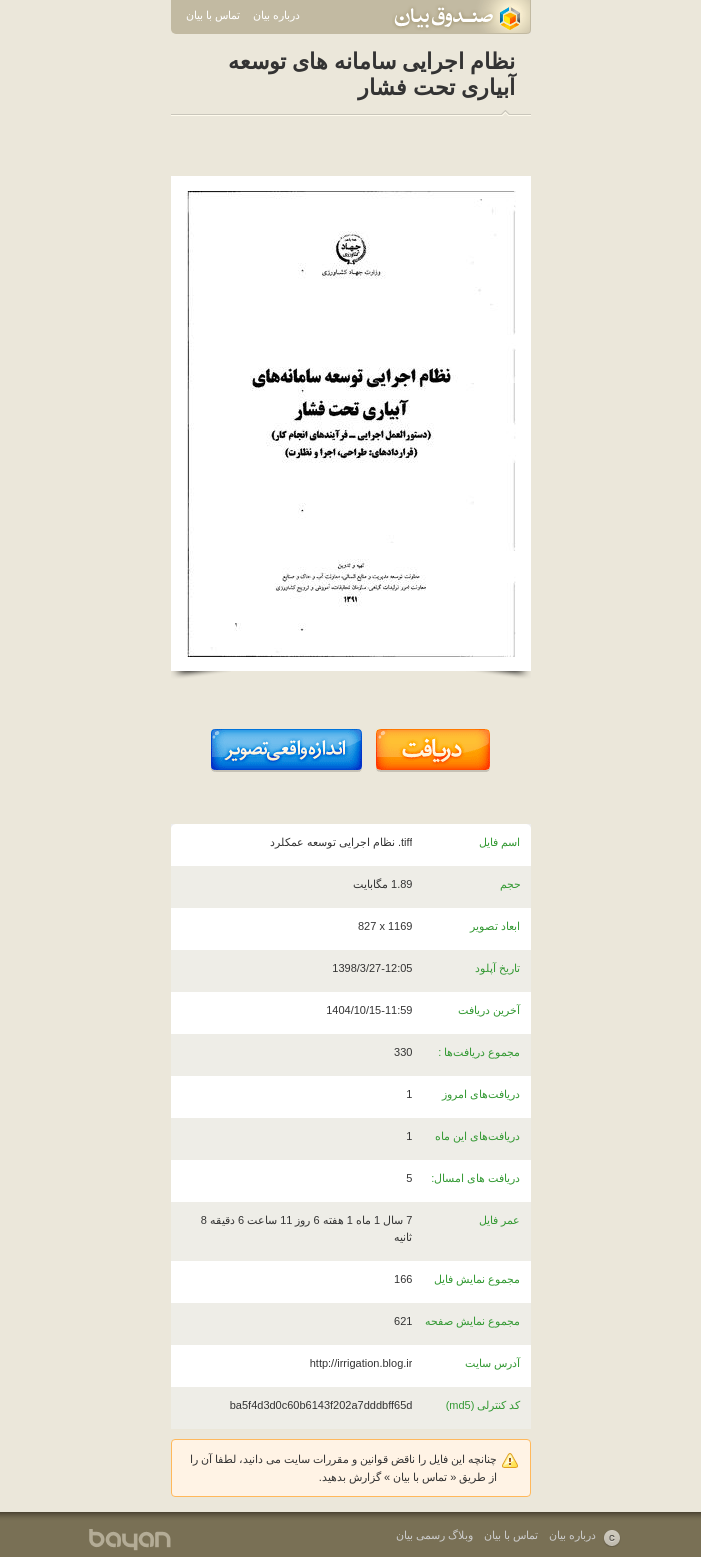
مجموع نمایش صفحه (472, 1321)
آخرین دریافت (489, 1010)
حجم (510, 884)
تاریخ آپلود (497, 968)
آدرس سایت (492, 1363)
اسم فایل (499, 842)
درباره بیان (276, 15)
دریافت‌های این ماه (477, 1136)
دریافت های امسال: (475, 1178)
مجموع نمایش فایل (477, 1279)
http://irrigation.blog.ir (361, 1363)
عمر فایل (499, 1220)
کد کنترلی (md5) (483, 1405)
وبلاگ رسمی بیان (434, 1535)
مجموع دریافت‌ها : (479, 1052)
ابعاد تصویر (495, 926)
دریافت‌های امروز (481, 1094)
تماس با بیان (213, 15)
